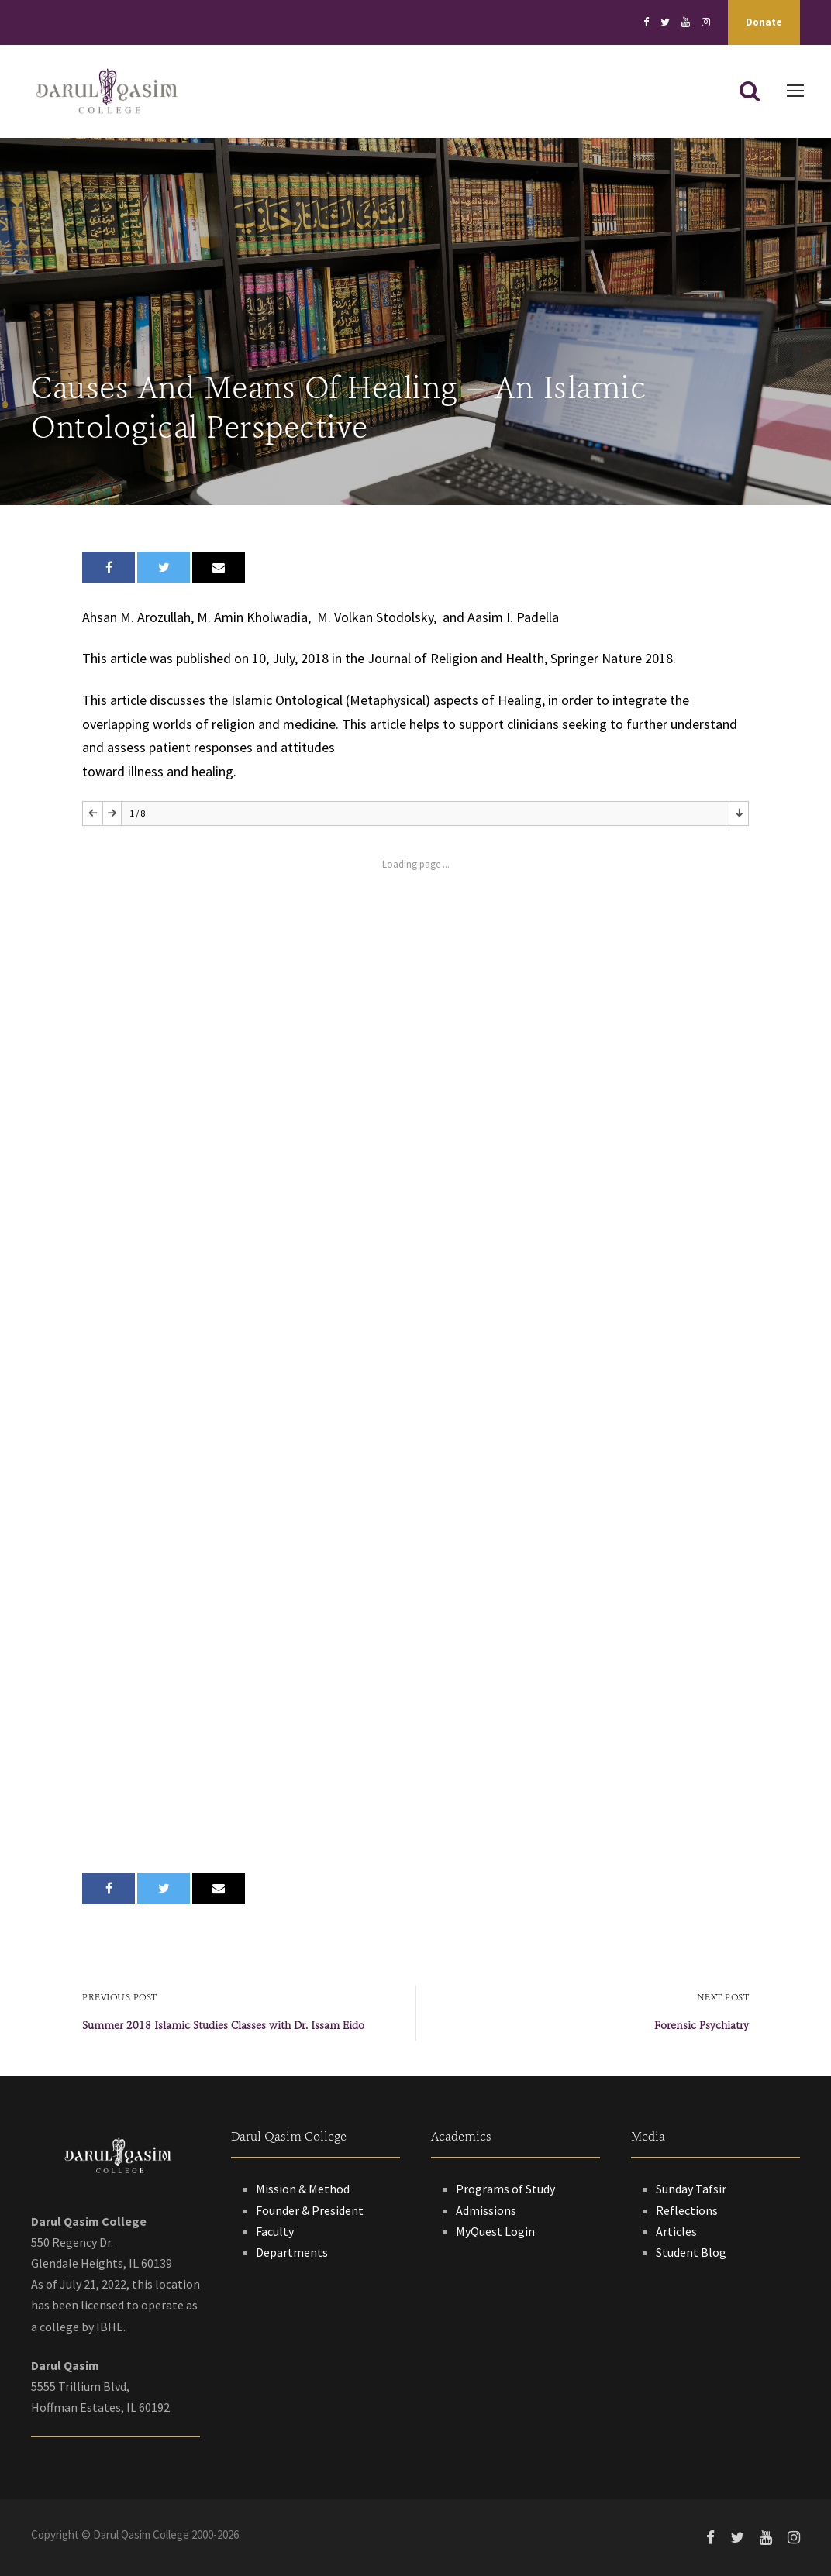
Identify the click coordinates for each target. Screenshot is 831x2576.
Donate (764, 22)
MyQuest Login (495, 2231)
